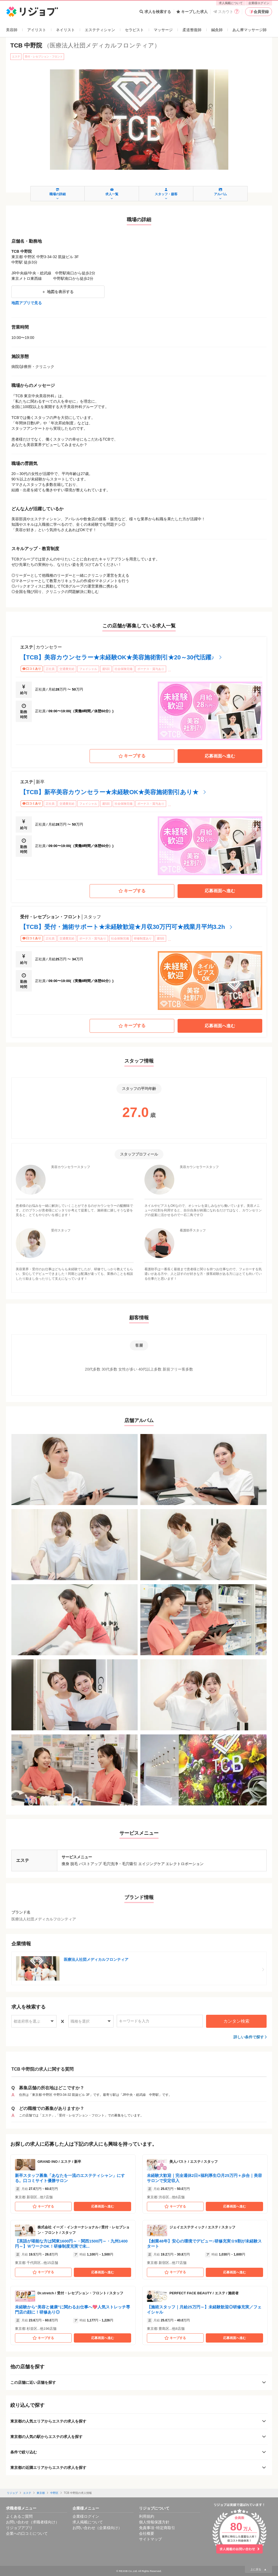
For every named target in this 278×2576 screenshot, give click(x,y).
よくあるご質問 (19, 2516)
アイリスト (36, 30)
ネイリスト (65, 30)
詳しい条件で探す (248, 2037)
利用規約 (146, 2516)
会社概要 (146, 2533)
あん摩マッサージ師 (249, 30)
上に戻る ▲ (258, 2569)
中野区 (54, 2492)
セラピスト (134, 30)
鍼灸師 (217, 30)
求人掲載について (231, 3)
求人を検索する (155, 11)
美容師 (11, 30)
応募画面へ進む (220, 756)
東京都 (41, 2492)
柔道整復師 (191, 30)
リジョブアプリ (19, 2528)
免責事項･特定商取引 (157, 2528)
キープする (132, 755)
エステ (27, 2492)
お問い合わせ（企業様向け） (97, 2528)
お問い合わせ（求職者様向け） (32, 2522)
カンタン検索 (236, 2021)
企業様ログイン (258, 3)
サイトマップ (150, 2539)
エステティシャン (100, 30)
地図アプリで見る (26, 303)
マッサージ (163, 30)
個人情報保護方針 (154, 2522)
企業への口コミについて (27, 2533)
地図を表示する (58, 292)
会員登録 (258, 11)
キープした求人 (192, 11)
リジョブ (12, 2492)
